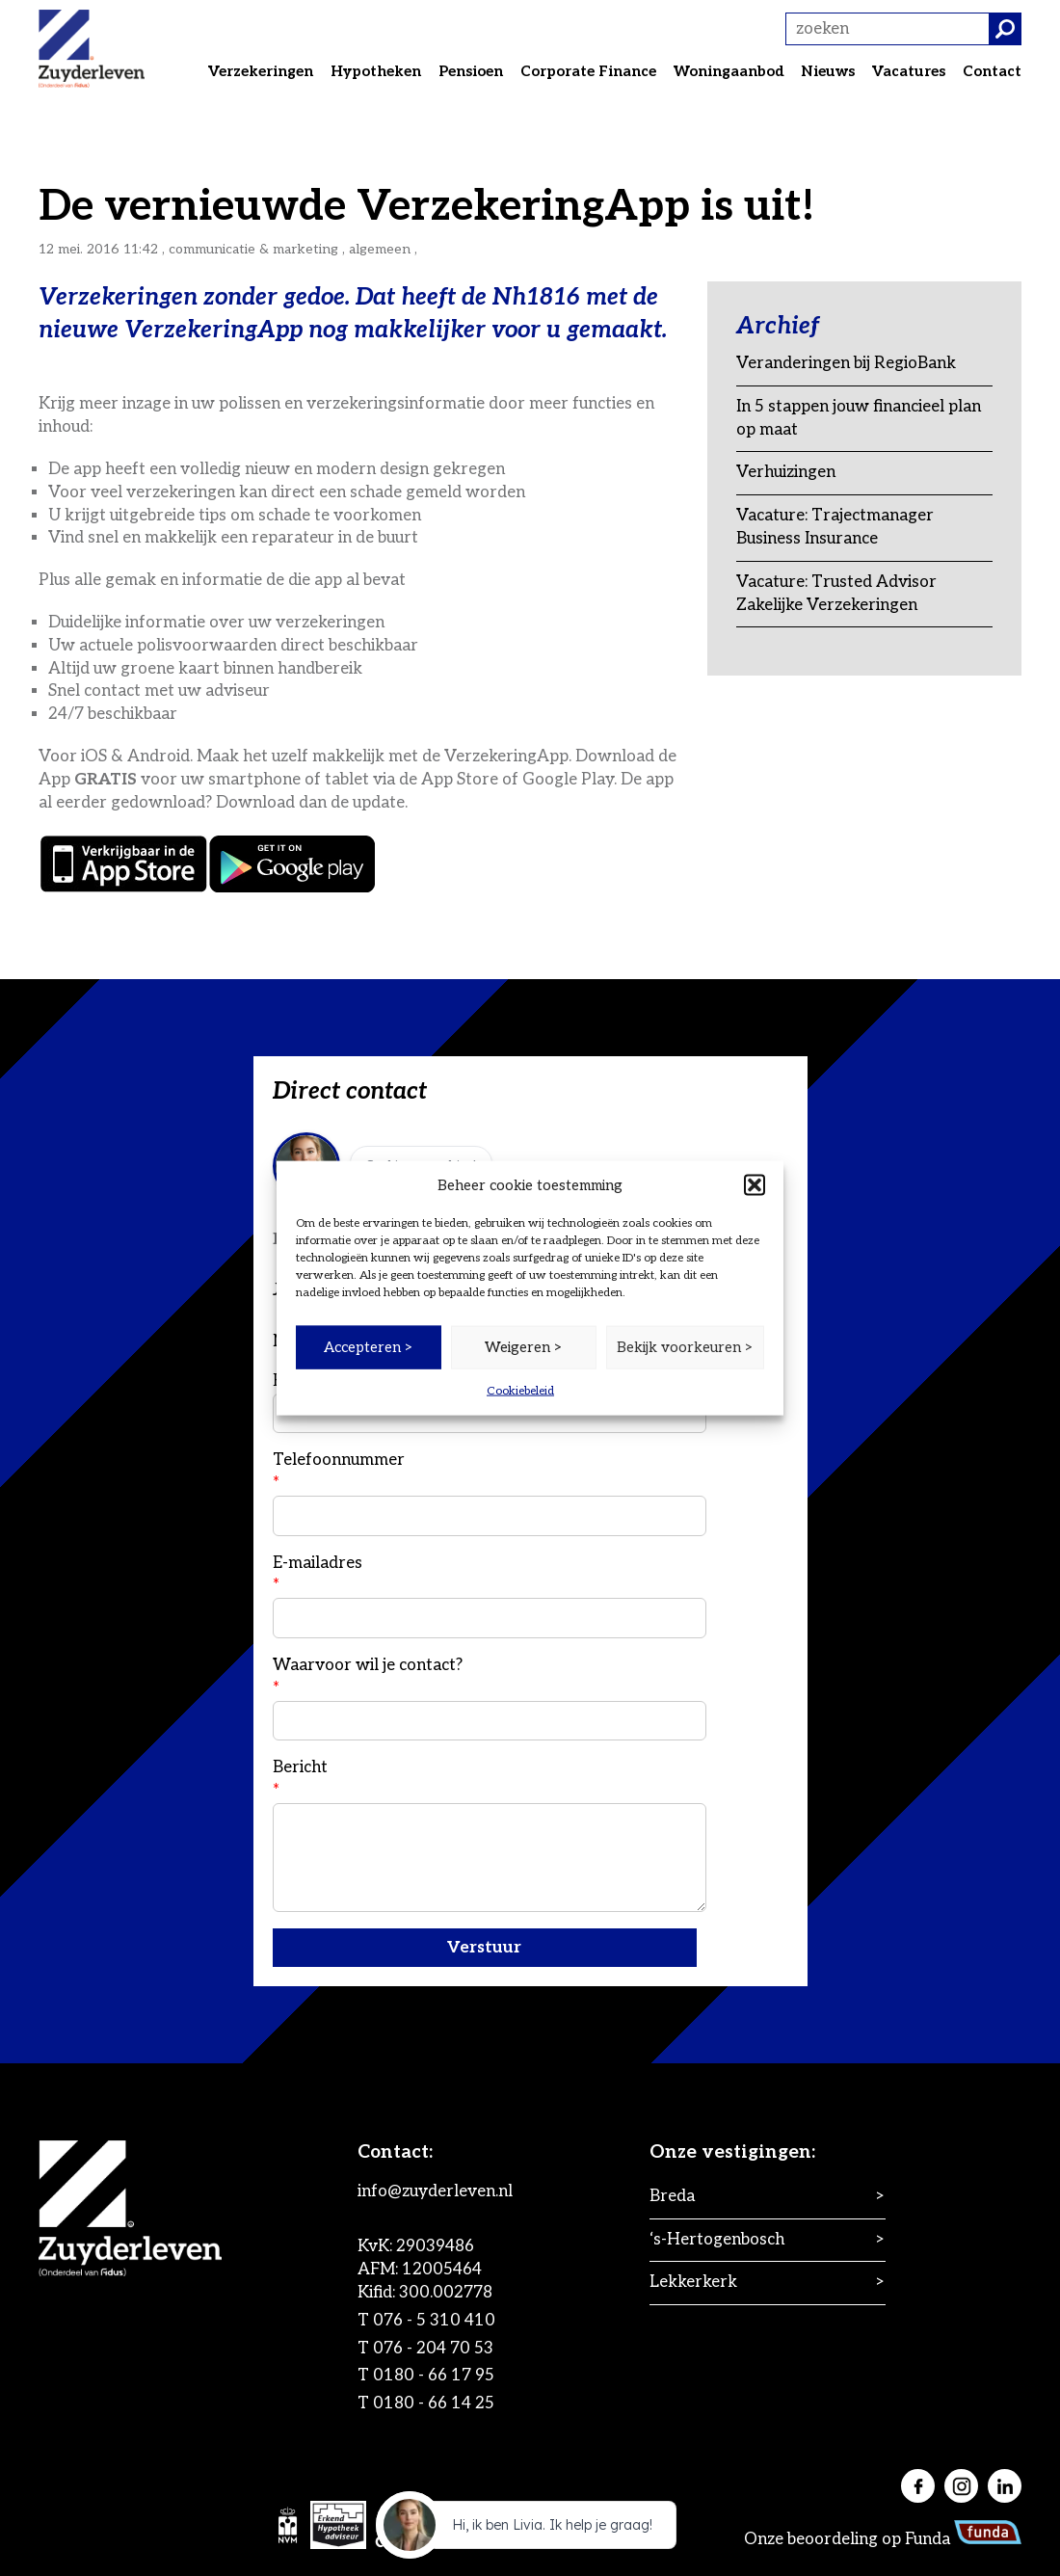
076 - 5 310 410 (434, 2320)
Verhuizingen (785, 472)
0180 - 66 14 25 (433, 2403)
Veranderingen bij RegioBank (846, 363)
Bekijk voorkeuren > (685, 1347)
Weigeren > (524, 1347)
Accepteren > (368, 1347)
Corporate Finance (588, 71)
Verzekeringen (260, 71)
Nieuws (828, 71)
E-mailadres (489, 1596)
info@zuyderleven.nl (435, 2191)
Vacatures (908, 71)
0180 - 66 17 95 (433, 2375)
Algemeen (380, 249)
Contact (992, 71)
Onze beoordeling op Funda (882, 2539)
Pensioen (470, 71)
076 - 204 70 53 (433, 2348)
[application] (530, 2529)
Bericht (489, 1835)
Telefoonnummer (489, 1492)
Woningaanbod (729, 71)
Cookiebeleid (520, 1390)
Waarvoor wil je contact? (489, 1698)
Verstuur (484, 1947)
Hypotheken (376, 71)
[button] (754, 1185)
